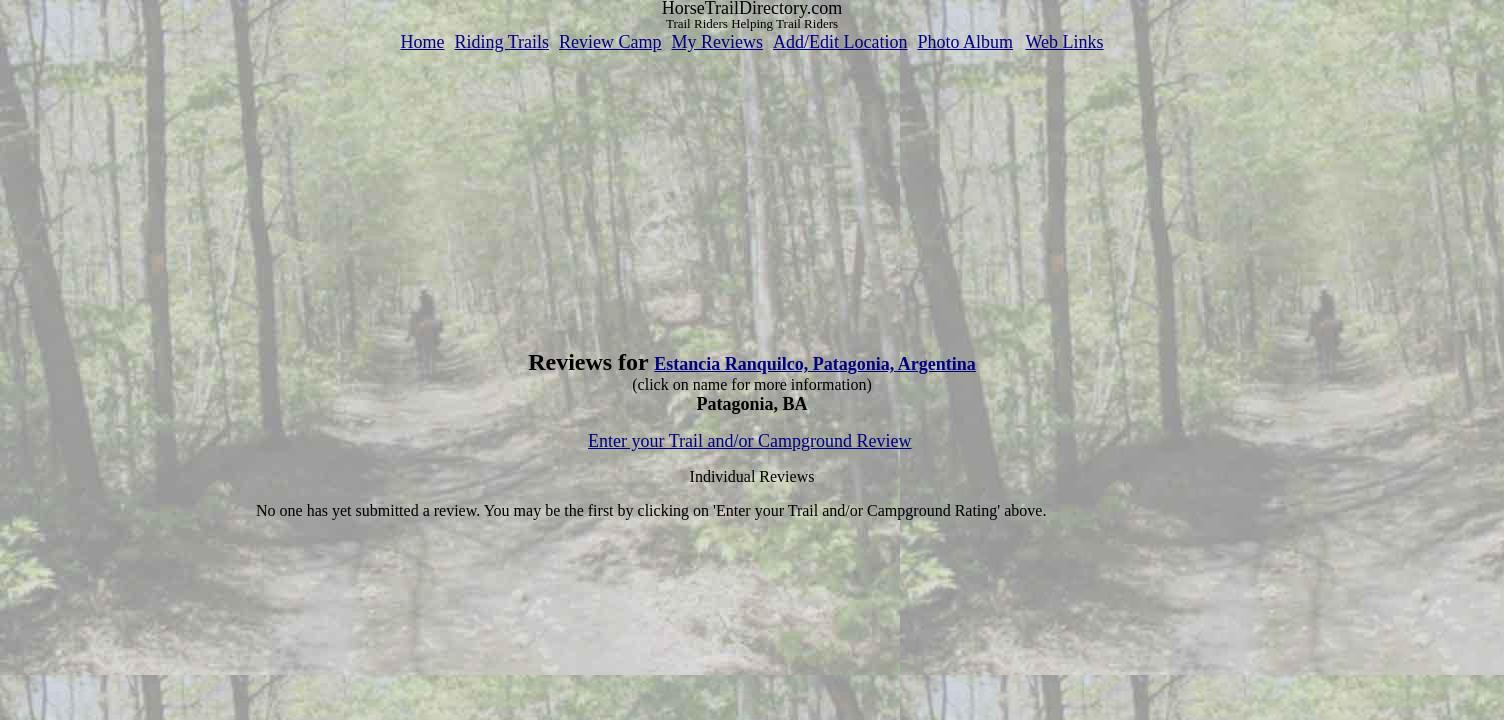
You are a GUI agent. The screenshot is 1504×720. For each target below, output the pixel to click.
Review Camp (610, 42)
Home (422, 42)
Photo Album (965, 42)
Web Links (1065, 42)
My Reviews (717, 42)
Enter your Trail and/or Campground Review (749, 441)
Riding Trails (501, 42)
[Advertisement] (752, 193)
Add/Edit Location (840, 42)
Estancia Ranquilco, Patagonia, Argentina (815, 364)
